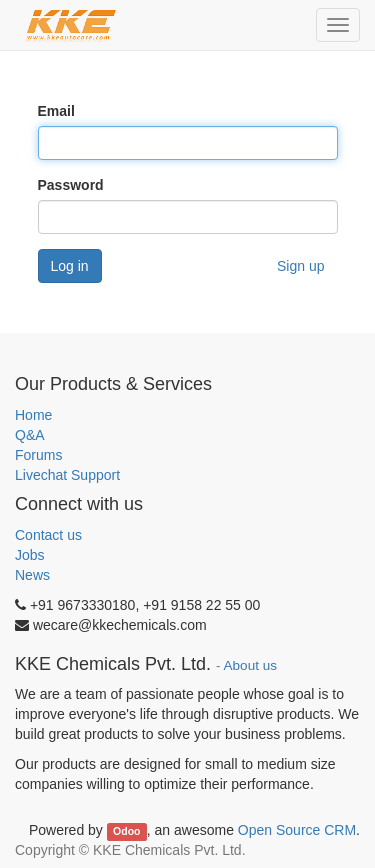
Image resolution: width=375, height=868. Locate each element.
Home (33, 415)
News (32, 575)
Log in (70, 266)
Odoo (126, 831)
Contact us (48, 535)
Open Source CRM (297, 830)
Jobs (30, 555)
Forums (38, 455)
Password (71, 185)
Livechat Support (67, 475)
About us (250, 665)
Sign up (300, 266)
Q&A (30, 435)
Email (56, 111)
